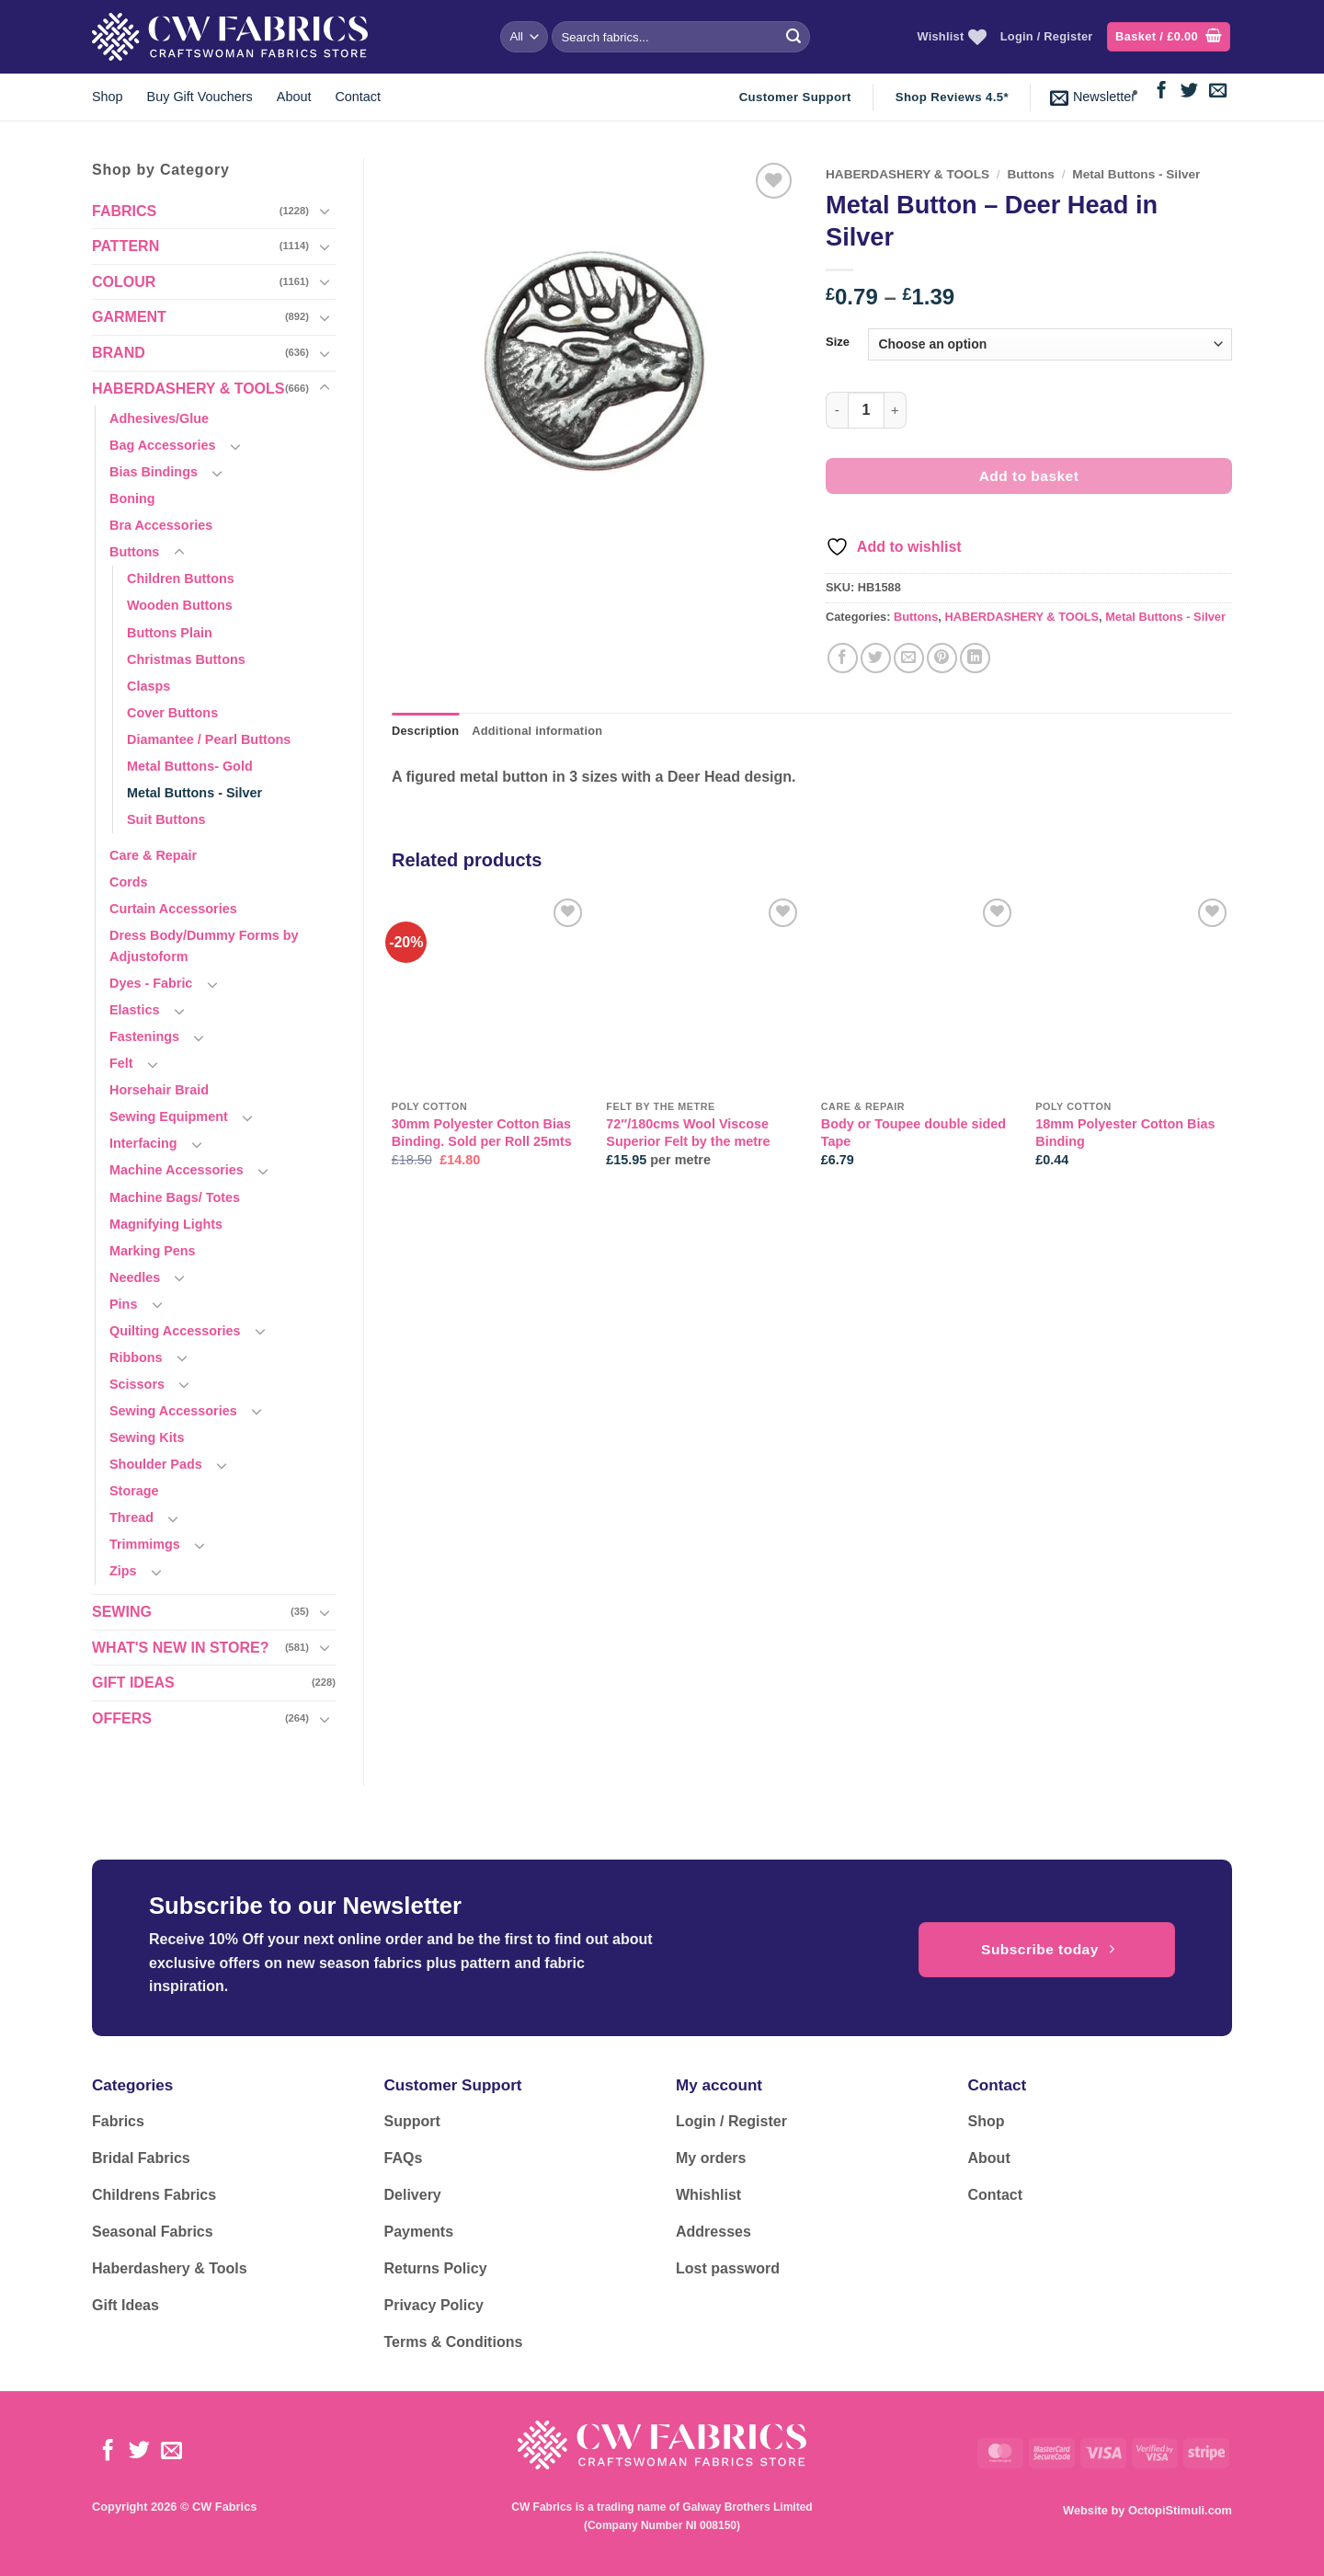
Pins (123, 1304)
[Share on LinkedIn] (975, 658)
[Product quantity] (866, 410)
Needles (134, 1277)
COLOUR (123, 282)
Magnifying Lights (166, 1224)
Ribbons (136, 1357)
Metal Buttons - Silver (194, 792)
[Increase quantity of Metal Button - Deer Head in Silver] (896, 410)
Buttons (134, 551)
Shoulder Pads (155, 1464)
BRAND (118, 353)
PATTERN (125, 246)
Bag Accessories (162, 445)
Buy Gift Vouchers (200, 96)
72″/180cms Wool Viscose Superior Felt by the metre (688, 1132)
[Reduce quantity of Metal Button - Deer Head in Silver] (837, 410)
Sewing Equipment (168, 1116)
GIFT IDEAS (133, 1682)
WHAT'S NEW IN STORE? (180, 1647)
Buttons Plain (169, 632)
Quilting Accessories (175, 1330)
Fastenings (144, 1036)
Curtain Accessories (173, 908)
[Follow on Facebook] (1161, 91)
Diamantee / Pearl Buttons (209, 739)
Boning (132, 498)
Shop (107, 96)
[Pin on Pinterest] (942, 658)
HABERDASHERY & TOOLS (188, 388)
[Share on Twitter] (876, 658)
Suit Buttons (166, 819)
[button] (1168, 37)
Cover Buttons (172, 712)
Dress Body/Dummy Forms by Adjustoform (204, 946)
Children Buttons (180, 578)
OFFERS (122, 1718)
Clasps (148, 686)
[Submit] (793, 36)
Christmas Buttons (186, 659)
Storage (134, 1490)
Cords (128, 882)
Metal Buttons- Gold (190, 766)
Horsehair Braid (159, 1089)
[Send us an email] (1218, 91)
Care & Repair (153, 855)
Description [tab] (425, 731)
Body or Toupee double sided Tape (913, 1132)
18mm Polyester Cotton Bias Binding (1125, 1132)
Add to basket (1029, 476)
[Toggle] (325, 211)
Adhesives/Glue (159, 418)
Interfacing (143, 1143)
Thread (131, 1517)
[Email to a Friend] (909, 658)
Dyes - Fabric (150, 983)
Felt (121, 1063)
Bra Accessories (160, 525)
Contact (358, 96)
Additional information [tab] (537, 731)
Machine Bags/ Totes (174, 1197)
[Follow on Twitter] (1189, 91)
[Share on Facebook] (843, 658)
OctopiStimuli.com (1180, 2510)
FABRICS (124, 211)
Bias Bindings (153, 471)
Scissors (137, 1384)
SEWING (122, 1612)
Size (838, 342)
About (294, 96)
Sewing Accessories (173, 1410)
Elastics (134, 1009)
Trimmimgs (144, 1544)
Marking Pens (152, 1250)
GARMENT (129, 317)
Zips (123, 1570)
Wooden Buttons (180, 605)
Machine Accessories (176, 1169)
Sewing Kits (147, 1437)
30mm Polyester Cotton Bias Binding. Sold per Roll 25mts (482, 1132)
